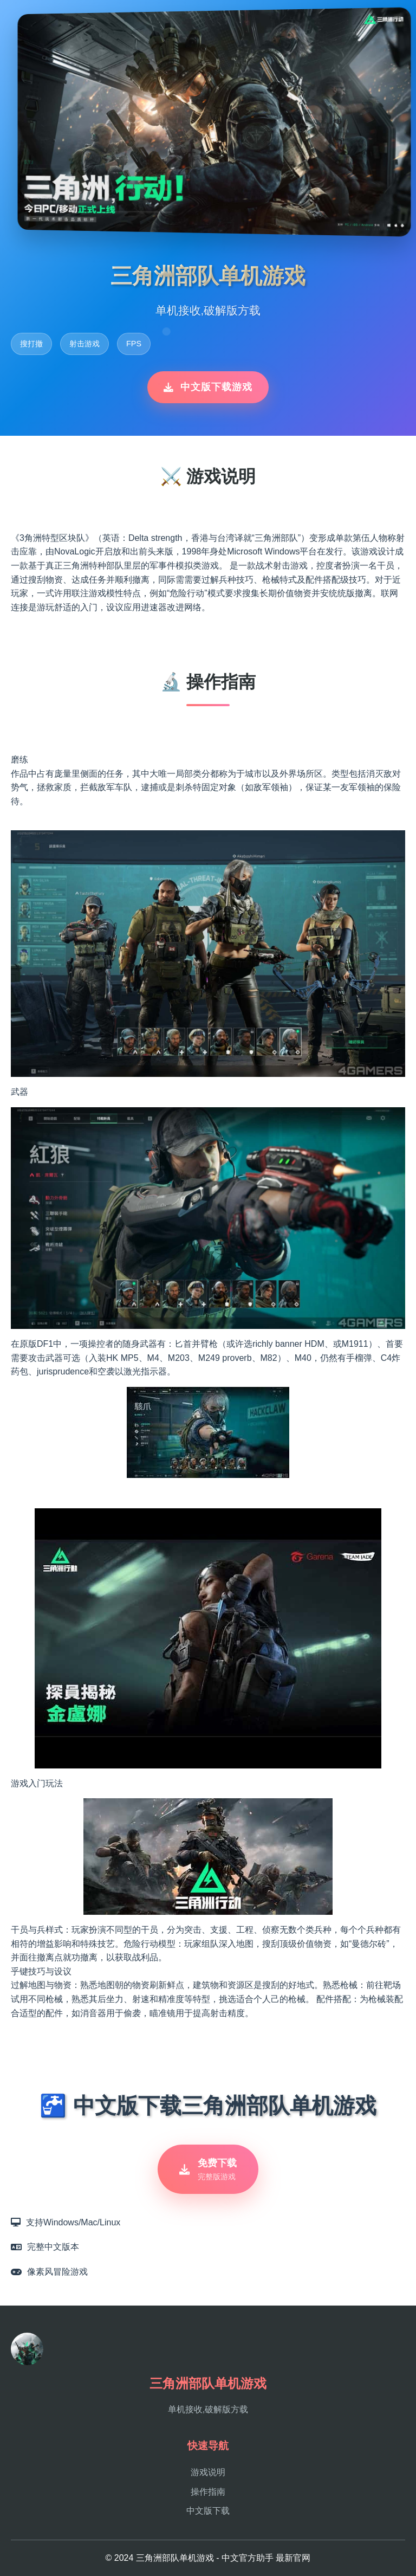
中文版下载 (208, 2511)
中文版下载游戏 (208, 387)
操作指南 (208, 2491)
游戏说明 (208, 2472)
